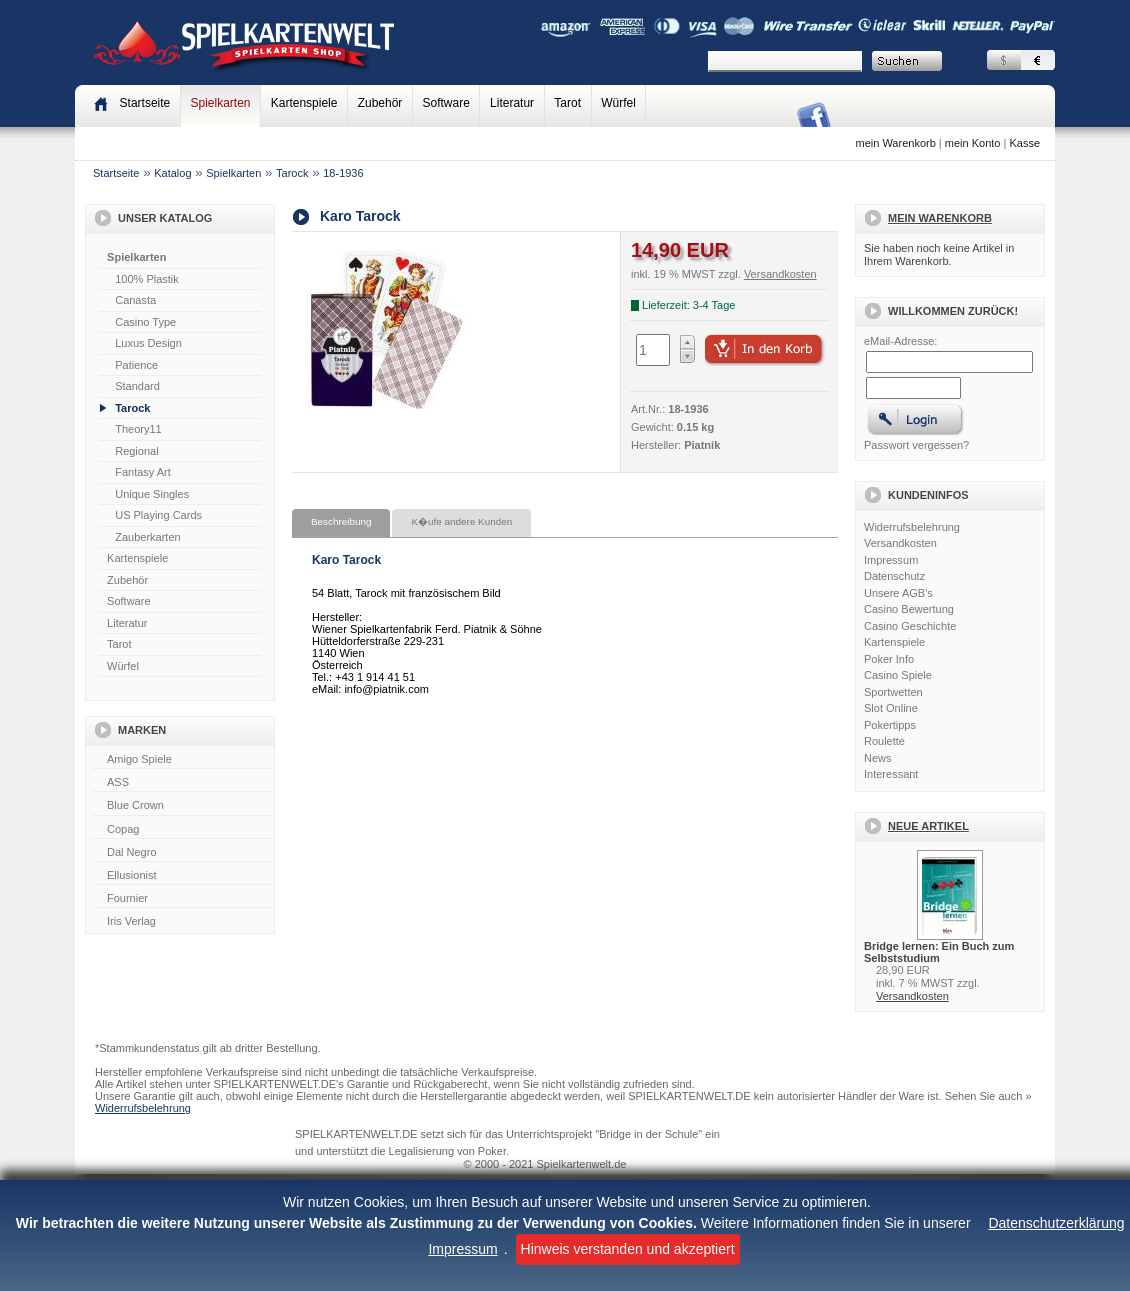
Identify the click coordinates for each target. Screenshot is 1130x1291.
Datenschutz (894, 576)
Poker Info (889, 659)
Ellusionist (182, 876)
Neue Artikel (928, 826)
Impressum (462, 1249)
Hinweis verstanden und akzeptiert (628, 1249)
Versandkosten (900, 543)
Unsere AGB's (898, 593)
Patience (136, 365)
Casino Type (145, 322)
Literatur (512, 103)
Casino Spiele (898, 675)
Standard (137, 386)
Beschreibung (341, 521)
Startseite (116, 173)
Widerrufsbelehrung (912, 527)
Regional (136, 451)
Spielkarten (220, 103)
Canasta (135, 300)
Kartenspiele (304, 103)
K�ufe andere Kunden (461, 521)
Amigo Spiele (182, 760)
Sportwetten (893, 692)
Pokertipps (890, 725)
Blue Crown (182, 806)
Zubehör (380, 103)
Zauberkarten (147, 537)
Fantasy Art (143, 472)
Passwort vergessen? (916, 445)
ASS (182, 783)
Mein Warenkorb (940, 218)
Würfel (618, 103)
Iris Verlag (182, 922)
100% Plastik (147, 279)
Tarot (567, 103)
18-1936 (343, 173)
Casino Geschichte (910, 626)
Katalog (172, 173)
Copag (182, 830)
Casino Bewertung (909, 609)
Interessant (891, 774)
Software (446, 103)
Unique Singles (152, 494)
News (878, 758)
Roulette (884, 741)
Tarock (292, 173)
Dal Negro (182, 853)
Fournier (182, 899)
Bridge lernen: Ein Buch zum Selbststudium (939, 952)
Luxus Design (148, 343)
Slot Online (891, 708)
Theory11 (138, 429)
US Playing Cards (158, 515)
